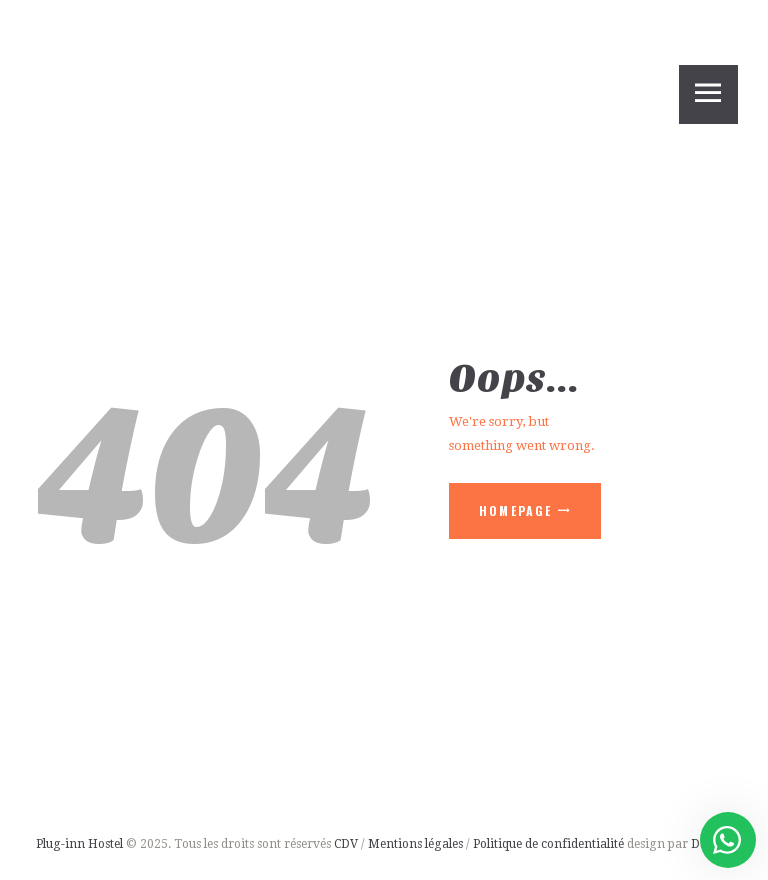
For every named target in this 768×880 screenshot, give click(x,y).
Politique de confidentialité (550, 844)
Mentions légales (415, 844)
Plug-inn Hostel (79, 844)
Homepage (516, 510)
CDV (346, 844)
